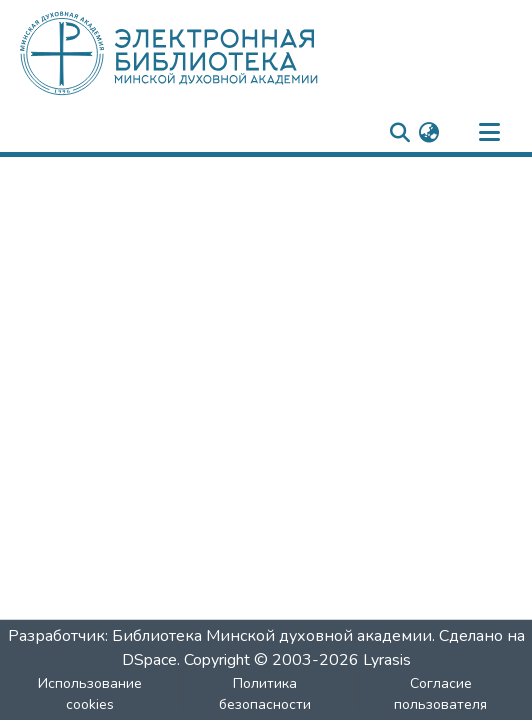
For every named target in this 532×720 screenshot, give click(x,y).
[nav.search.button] (399, 133)
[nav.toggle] (489, 133)
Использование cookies (90, 694)
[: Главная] (202, 53)
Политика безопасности (265, 694)
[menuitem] (428, 133)
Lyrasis (387, 660)
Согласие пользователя (440, 694)
